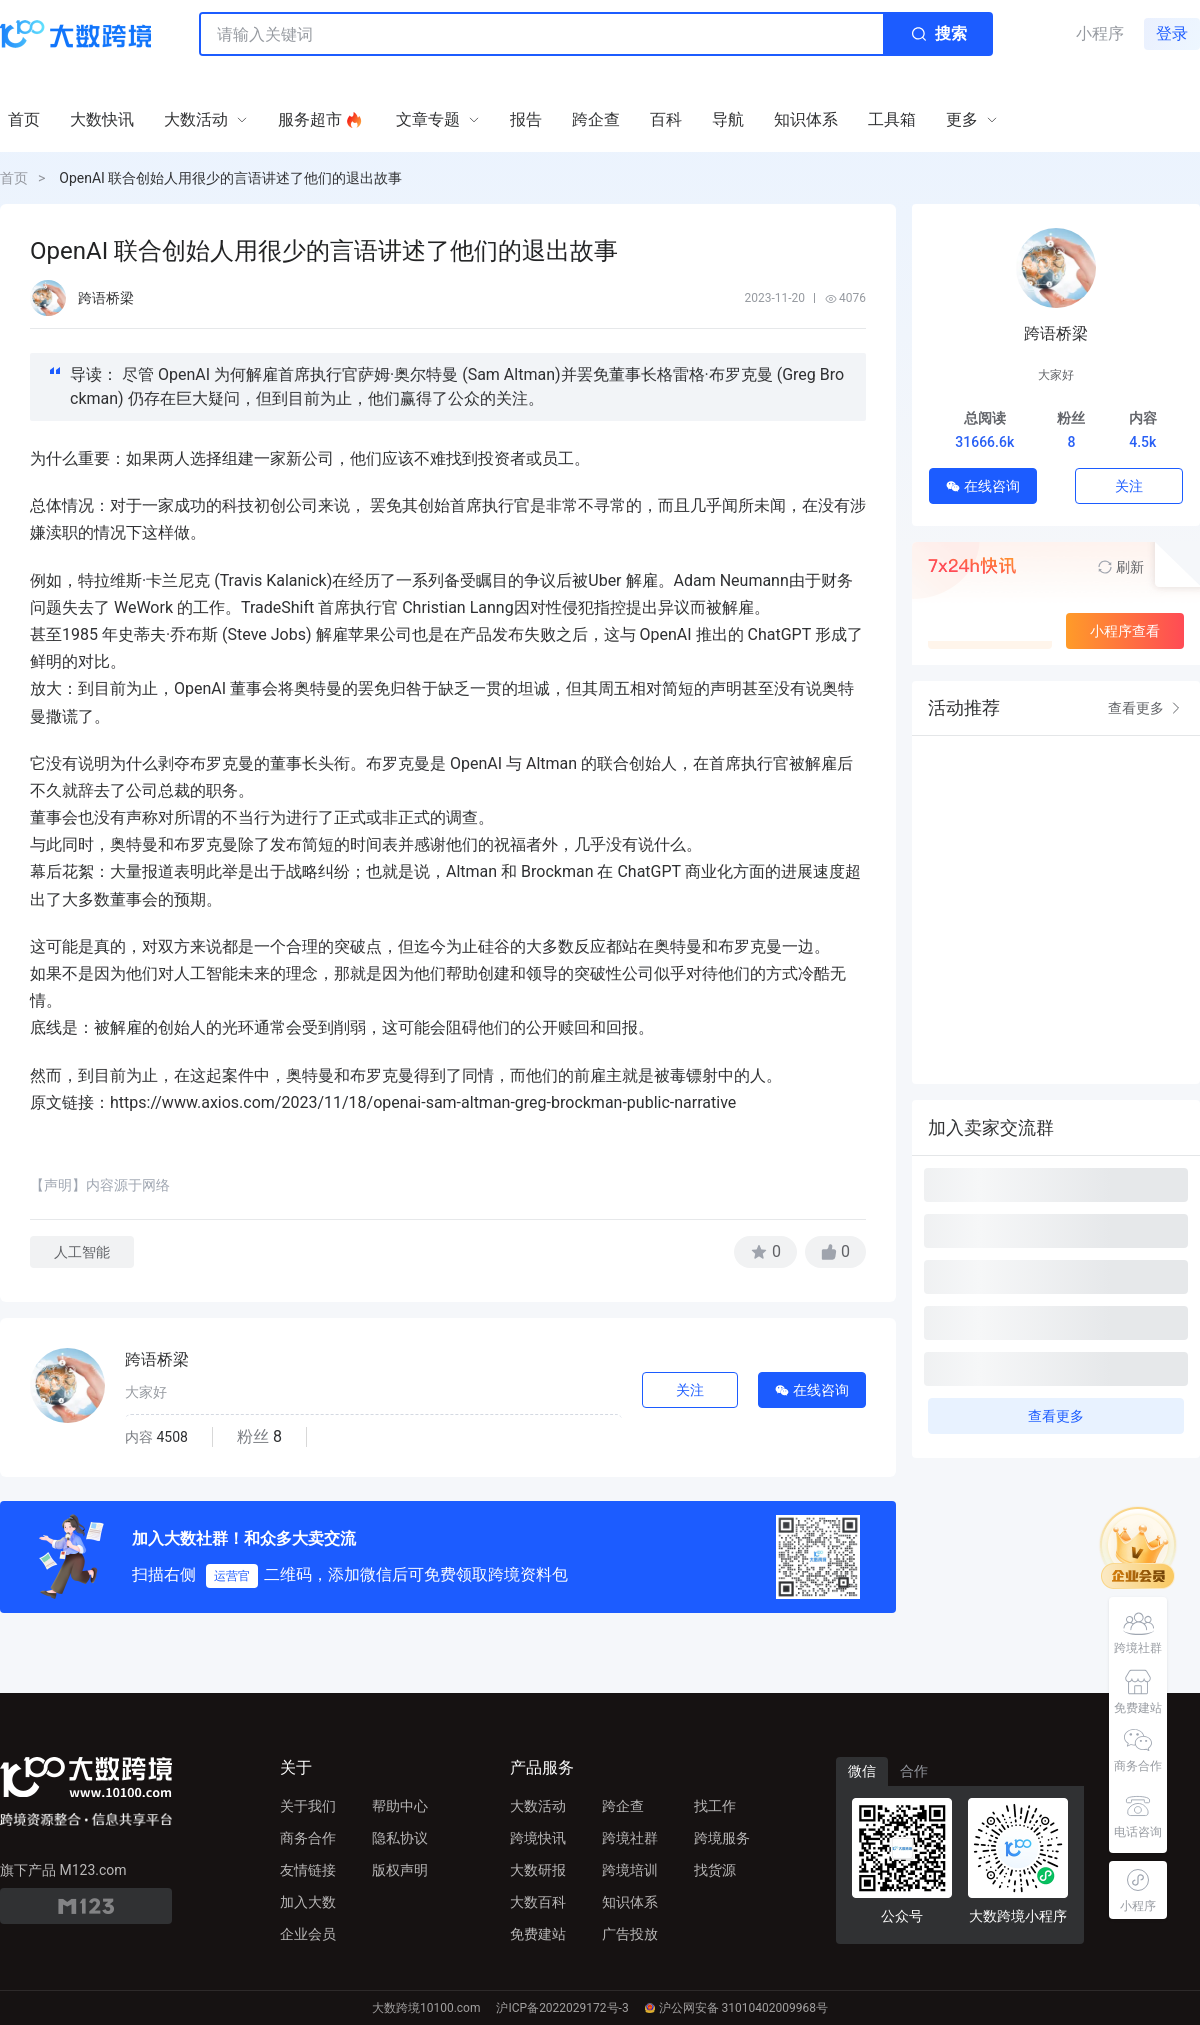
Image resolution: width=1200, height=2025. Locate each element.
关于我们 (308, 1806)
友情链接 (308, 1870)
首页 (14, 178)
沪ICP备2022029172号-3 (562, 2008)
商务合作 (308, 1838)
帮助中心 (400, 1806)
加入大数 (308, 1902)
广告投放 (630, 1934)
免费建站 (538, 1934)
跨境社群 (630, 1838)
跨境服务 (722, 1838)
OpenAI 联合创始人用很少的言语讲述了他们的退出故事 (230, 178)
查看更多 (1146, 708)
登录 (1172, 33)
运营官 (232, 1576)
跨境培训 (630, 1870)
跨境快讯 (538, 1838)
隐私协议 (400, 1838)
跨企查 (623, 1806)
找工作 (715, 1806)
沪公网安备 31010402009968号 (736, 2008)
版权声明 (400, 1870)
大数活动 (538, 1806)
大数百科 (538, 1902)
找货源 (715, 1870)
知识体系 (630, 1902)
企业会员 (308, 1934)
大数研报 (538, 1870)
